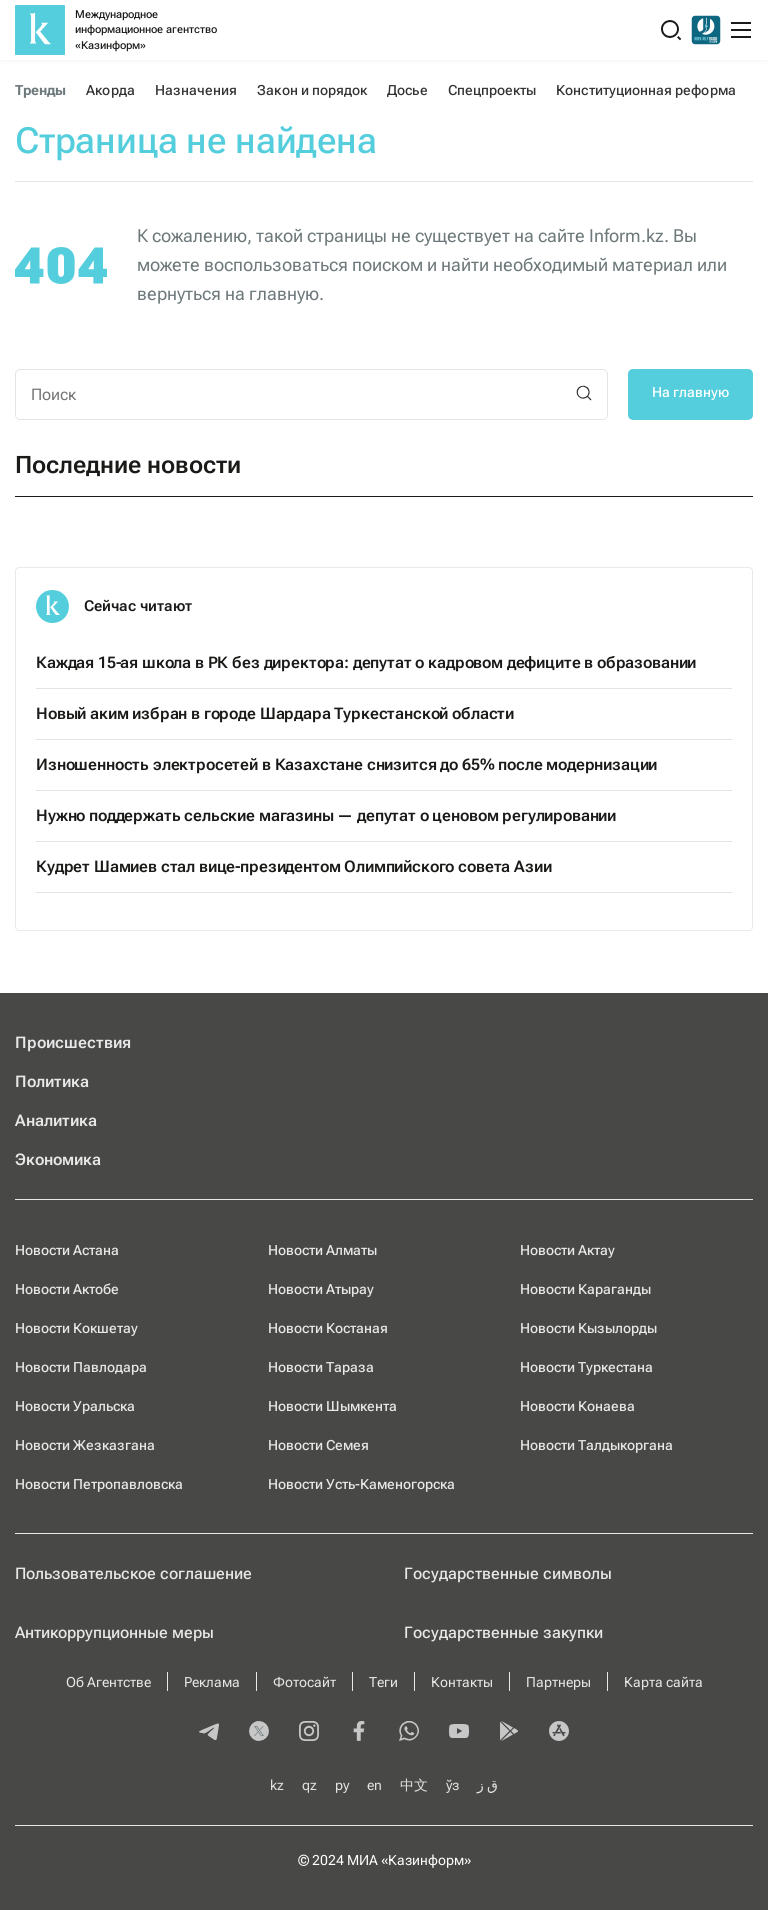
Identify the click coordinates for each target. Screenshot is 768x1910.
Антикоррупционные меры (114, 1632)
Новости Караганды (585, 1289)
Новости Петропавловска (99, 1484)
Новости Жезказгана (85, 1445)
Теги (383, 1682)
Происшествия (73, 1042)
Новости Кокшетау (76, 1328)
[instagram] (309, 1733)
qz (309, 1785)
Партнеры (558, 1682)
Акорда (110, 90)
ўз (452, 1785)
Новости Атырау (321, 1289)
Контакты (462, 1682)
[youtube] (459, 1733)
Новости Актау (567, 1250)
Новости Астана (67, 1250)
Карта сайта (663, 1682)
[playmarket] (509, 1733)
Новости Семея (318, 1445)
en (374, 1785)
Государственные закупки (503, 1632)
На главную (690, 392)
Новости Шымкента (332, 1406)
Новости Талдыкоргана (596, 1445)
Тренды (40, 90)
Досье (407, 90)
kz (277, 1785)
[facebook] (359, 1733)
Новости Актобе (67, 1289)
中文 (414, 1785)
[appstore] (559, 1733)
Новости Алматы (322, 1250)
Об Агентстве (108, 1682)
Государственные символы (508, 1573)
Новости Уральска (75, 1406)
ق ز (487, 1785)
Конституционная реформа (645, 90)
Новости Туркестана (586, 1367)
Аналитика (56, 1120)
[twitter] (259, 1733)
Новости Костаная (328, 1328)
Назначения (196, 90)
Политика (52, 1081)
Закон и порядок (312, 90)
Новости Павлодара (81, 1367)
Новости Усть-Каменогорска (361, 1484)
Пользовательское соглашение (133, 1573)
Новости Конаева (577, 1406)
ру (342, 1785)
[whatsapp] (409, 1733)
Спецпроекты (492, 90)
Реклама (212, 1682)
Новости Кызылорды (588, 1328)
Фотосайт (304, 1682)
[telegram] (209, 1733)
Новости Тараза (321, 1367)
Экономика (58, 1159)
